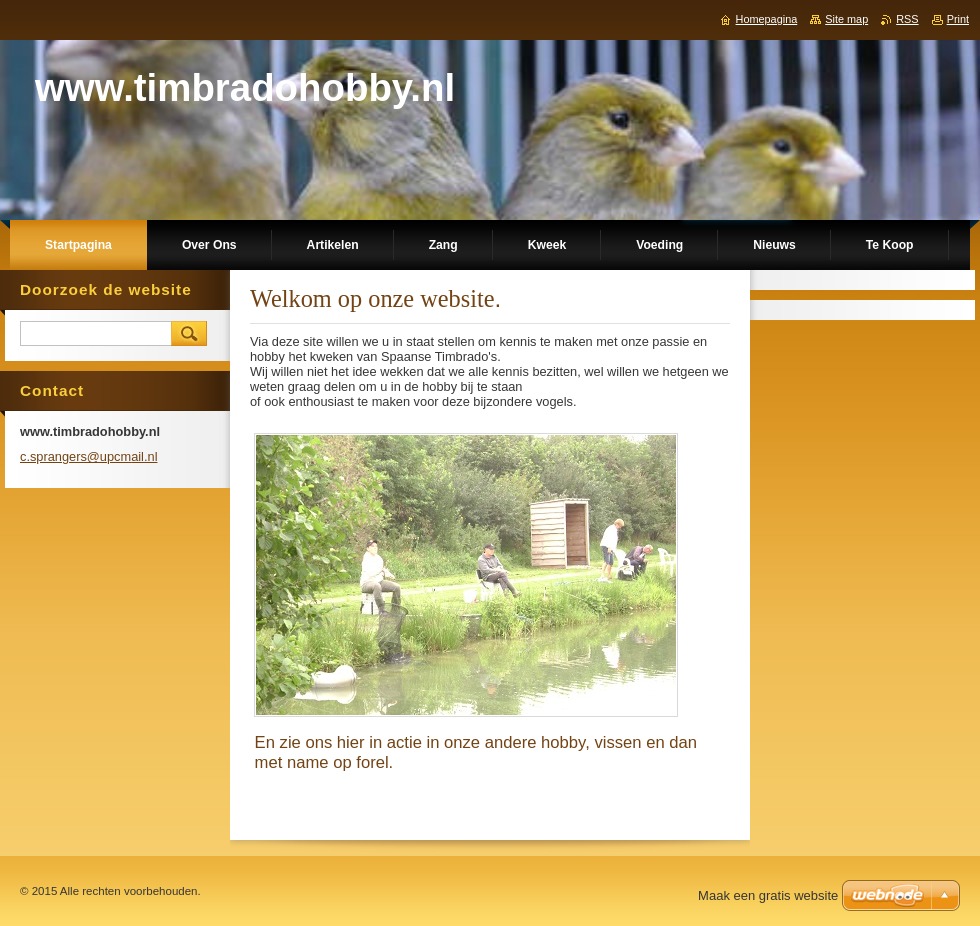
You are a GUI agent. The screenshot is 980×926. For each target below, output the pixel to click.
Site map (846, 19)
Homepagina (767, 19)
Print (958, 19)
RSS (907, 19)
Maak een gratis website (768, 895)
